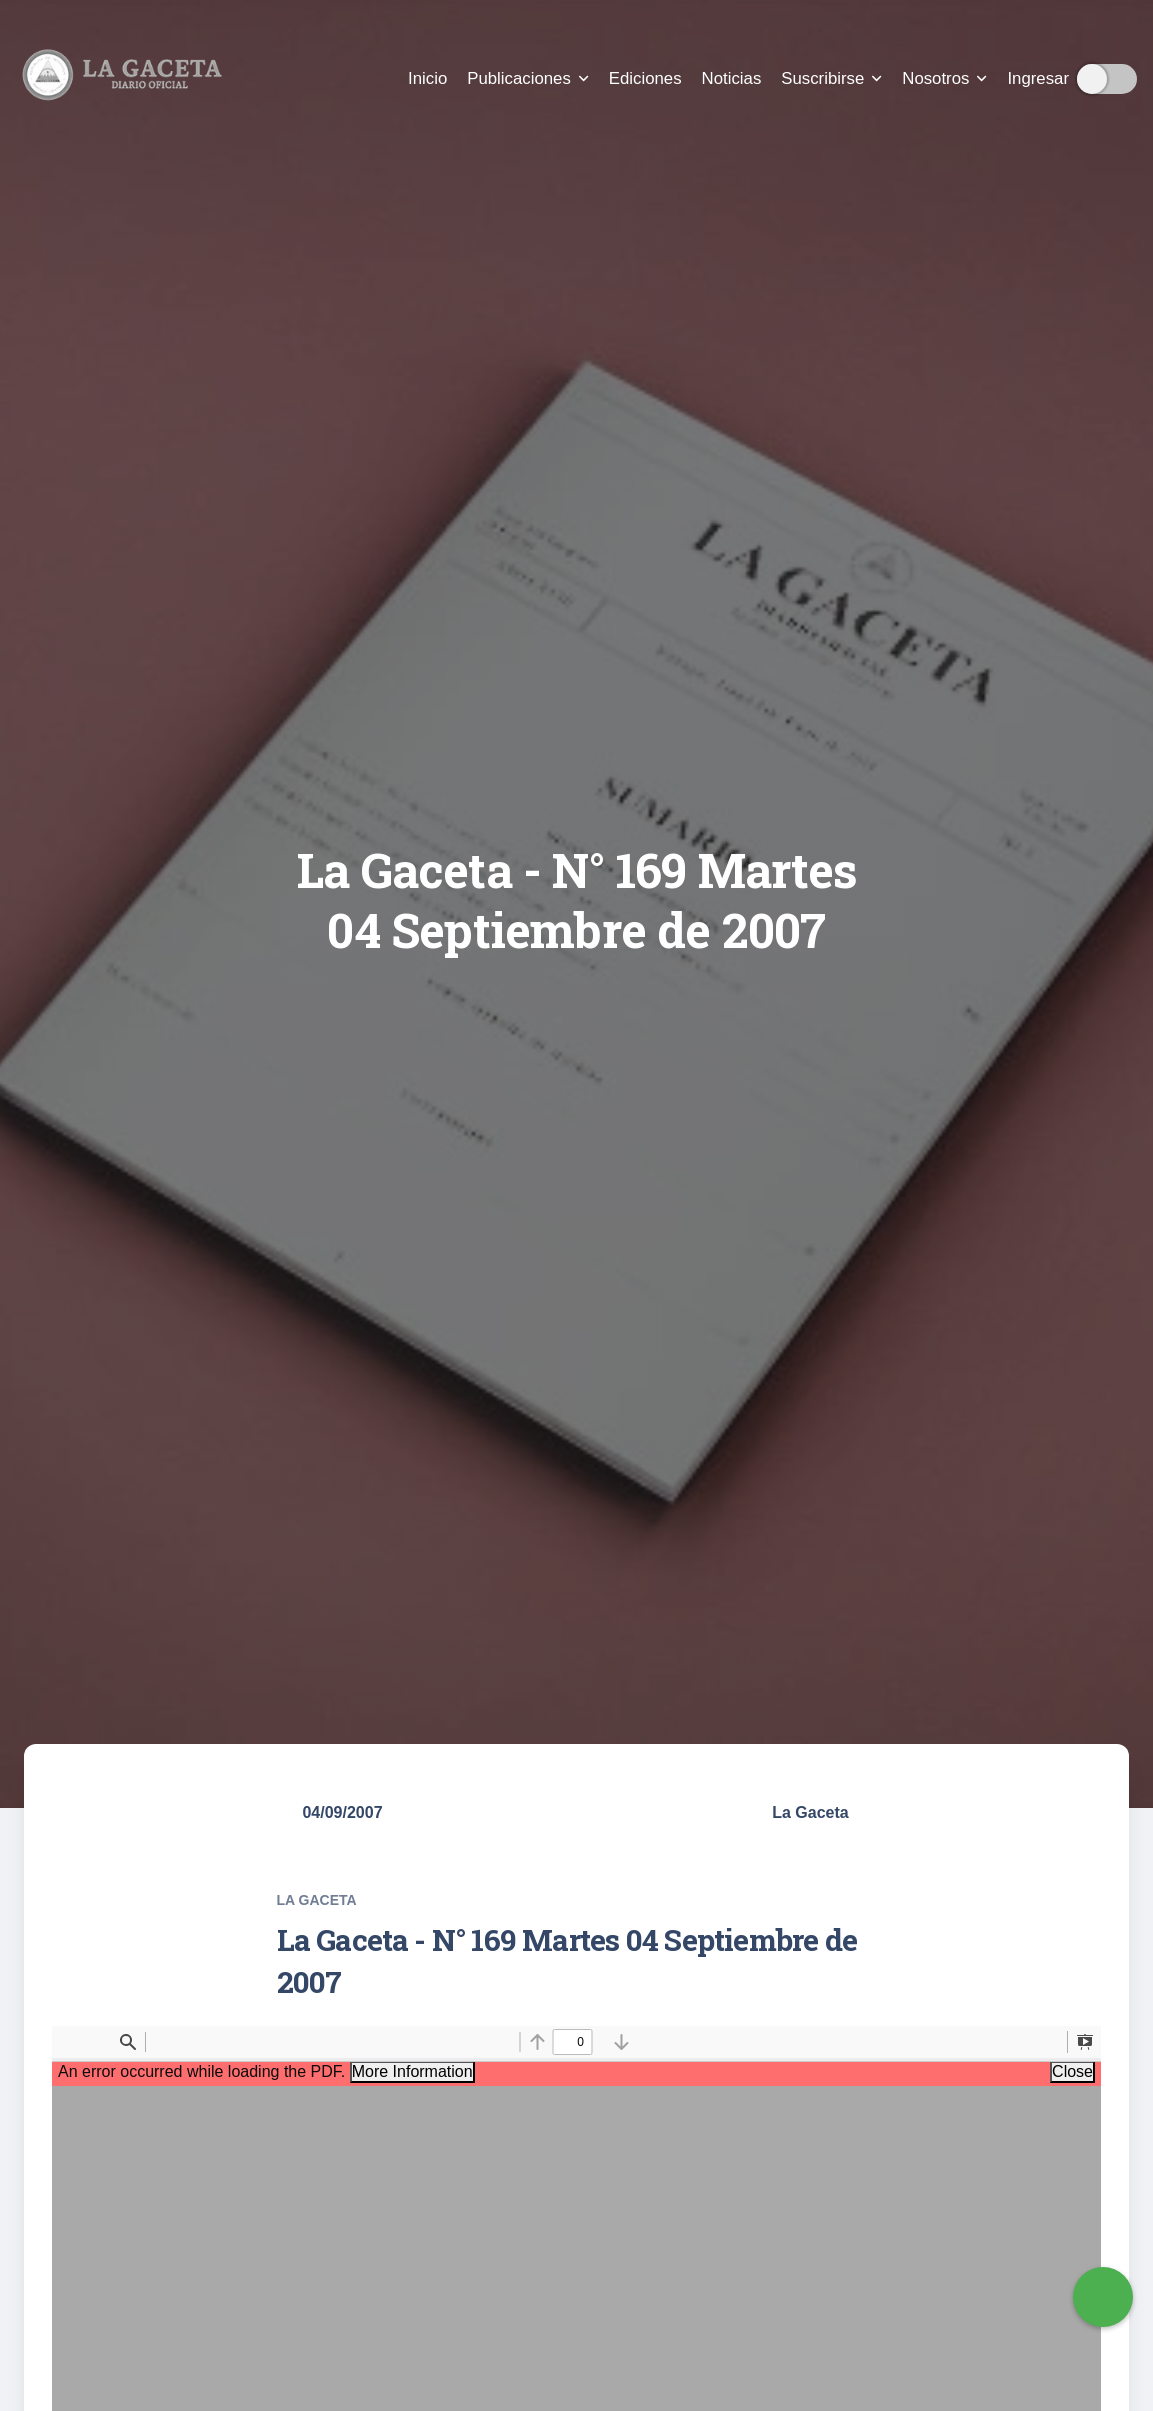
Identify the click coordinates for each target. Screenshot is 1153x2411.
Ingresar (1038, 78)
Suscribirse (831, 78)
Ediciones (645, 78)
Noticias (732, 78)
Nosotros (944, 78)
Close (1072, 2071)
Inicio (427, 78)
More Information (412, 2071)
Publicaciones (528, 78)
